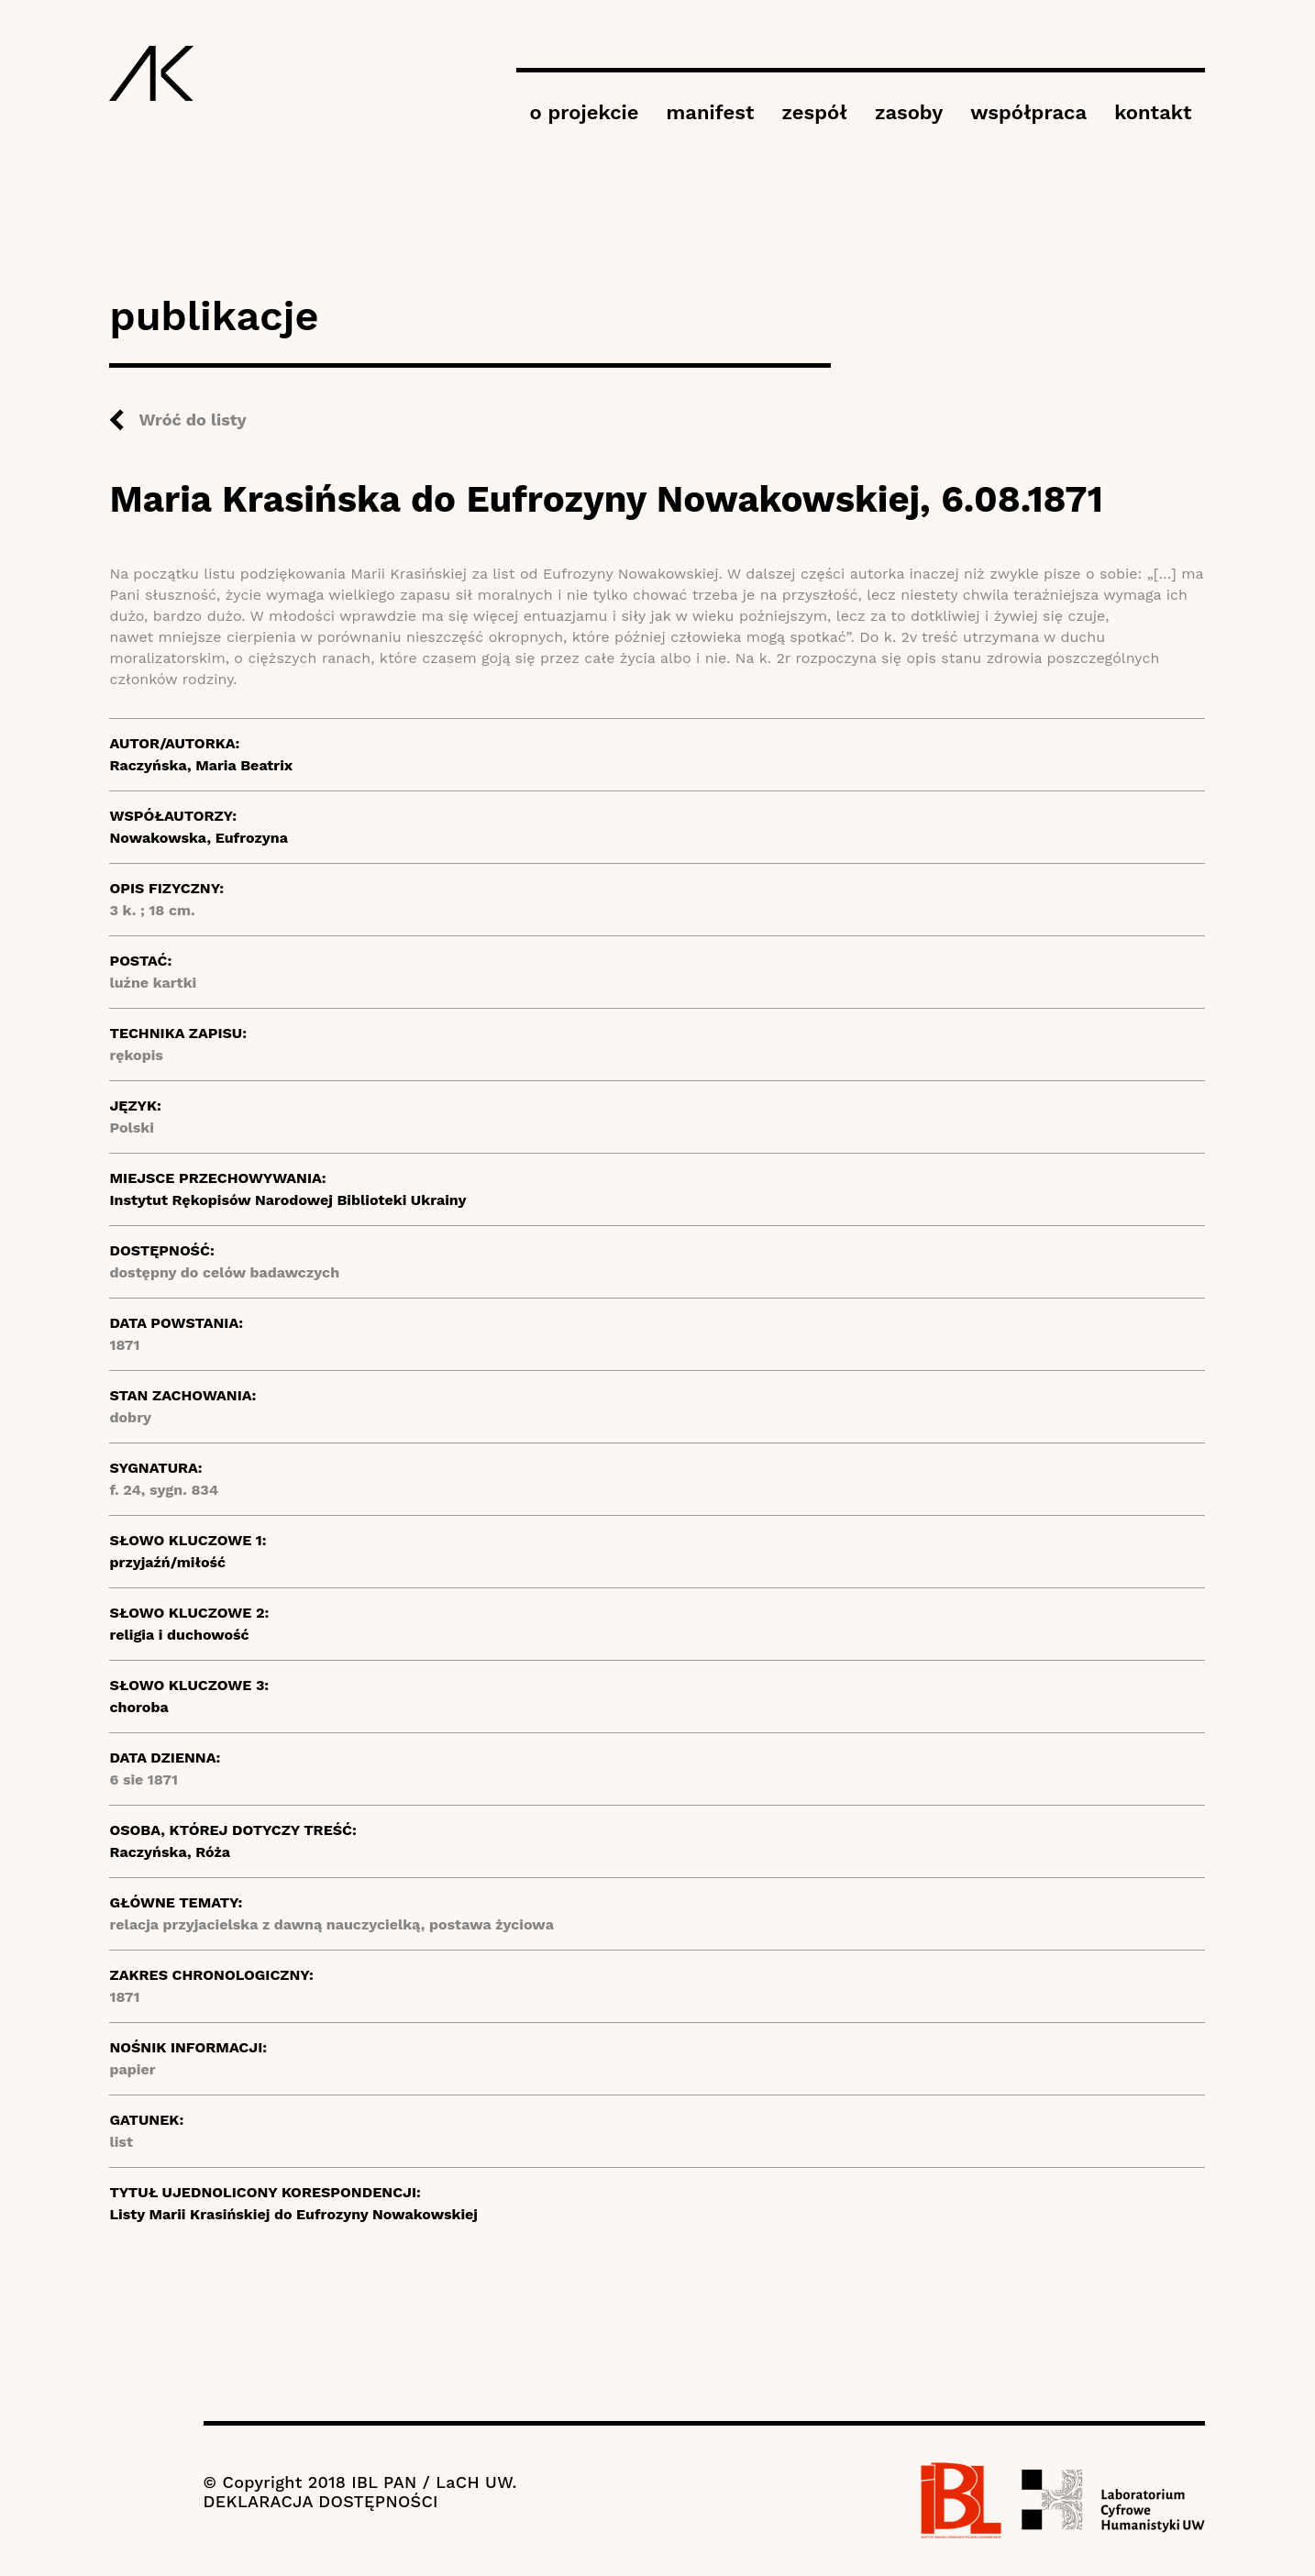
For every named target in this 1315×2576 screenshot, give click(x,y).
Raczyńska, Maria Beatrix (201, 765)
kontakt (1152, 112)
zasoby (909, 112)
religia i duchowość (179, 1634)
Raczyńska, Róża (169, 1852)
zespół (813, 112)
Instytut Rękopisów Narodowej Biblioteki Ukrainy (287, 1200)
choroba (138, 1707)
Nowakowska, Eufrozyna (198, 837)
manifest (711, 112)
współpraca (1028, 112)
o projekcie (584, 112)
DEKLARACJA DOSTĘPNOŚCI (321, 2501)
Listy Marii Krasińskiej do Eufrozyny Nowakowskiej (293, 2214)
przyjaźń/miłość (167, 1562)
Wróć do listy (192, 419)
